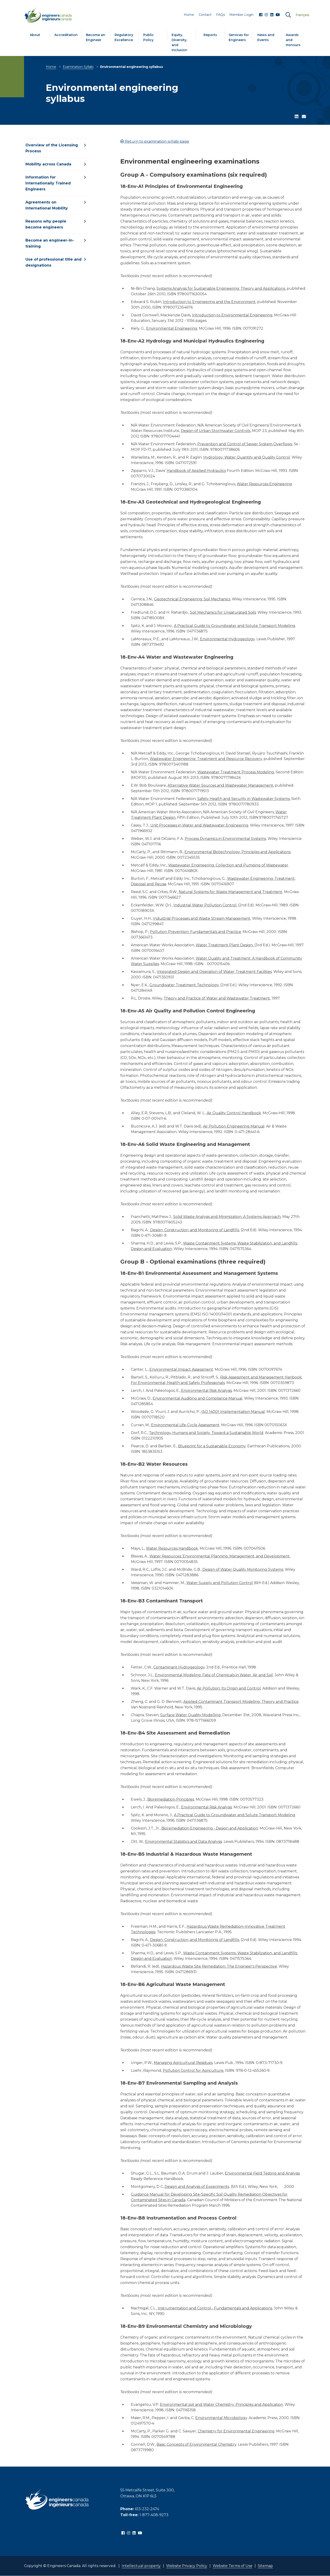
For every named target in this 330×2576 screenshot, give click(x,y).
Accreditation (66, 35)
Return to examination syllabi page (154, 141)
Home (51, 67)
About (35, 35)
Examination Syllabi (78, 67)
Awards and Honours (293, 40)
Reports (210, 35)
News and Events (265, 37)
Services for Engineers (239, 37)
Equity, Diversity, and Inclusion (179, 42)
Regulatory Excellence (124, 37)
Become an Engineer (95, 37)
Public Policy (148, 37)
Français (302, 15)
